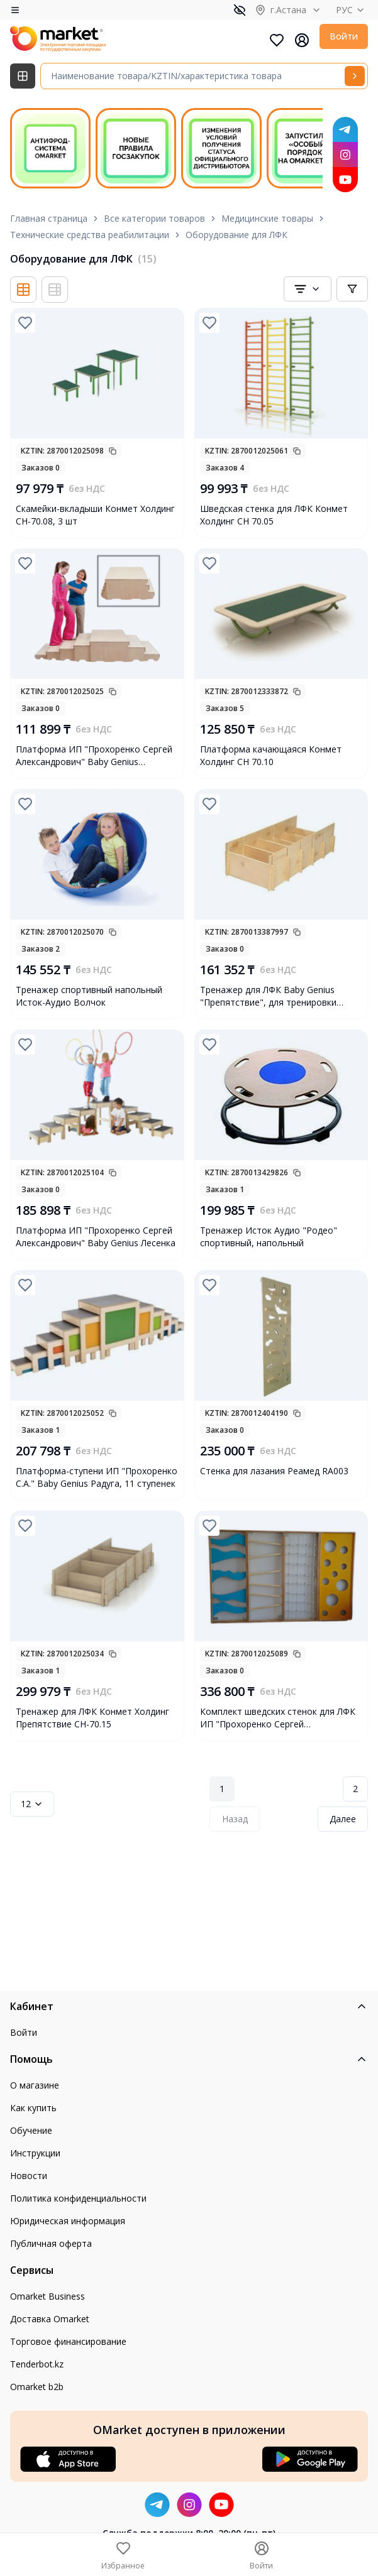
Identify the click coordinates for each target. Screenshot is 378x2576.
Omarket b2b (37, 2387)
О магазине (34, 2085)
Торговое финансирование (68, 2341)
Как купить (33, 2108)
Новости (28, 2176)
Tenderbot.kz (37, 2364)
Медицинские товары (267, 218)
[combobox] (307, 289)
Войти (344, 36)
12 (32, 1804)
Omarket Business (47, 2296)
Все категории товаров (154, 218)
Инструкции (35, 2153)
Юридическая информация (67, 2221)
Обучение (31, 2130)
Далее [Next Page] (343, 1819)
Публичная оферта (51, 2243)
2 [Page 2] (355, 1789)
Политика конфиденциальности (78, 2198)
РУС (352, 10)
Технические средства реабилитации (89, 235)
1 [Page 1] (222, 1789)
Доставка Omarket (49, 2319)
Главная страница (48, 218)
